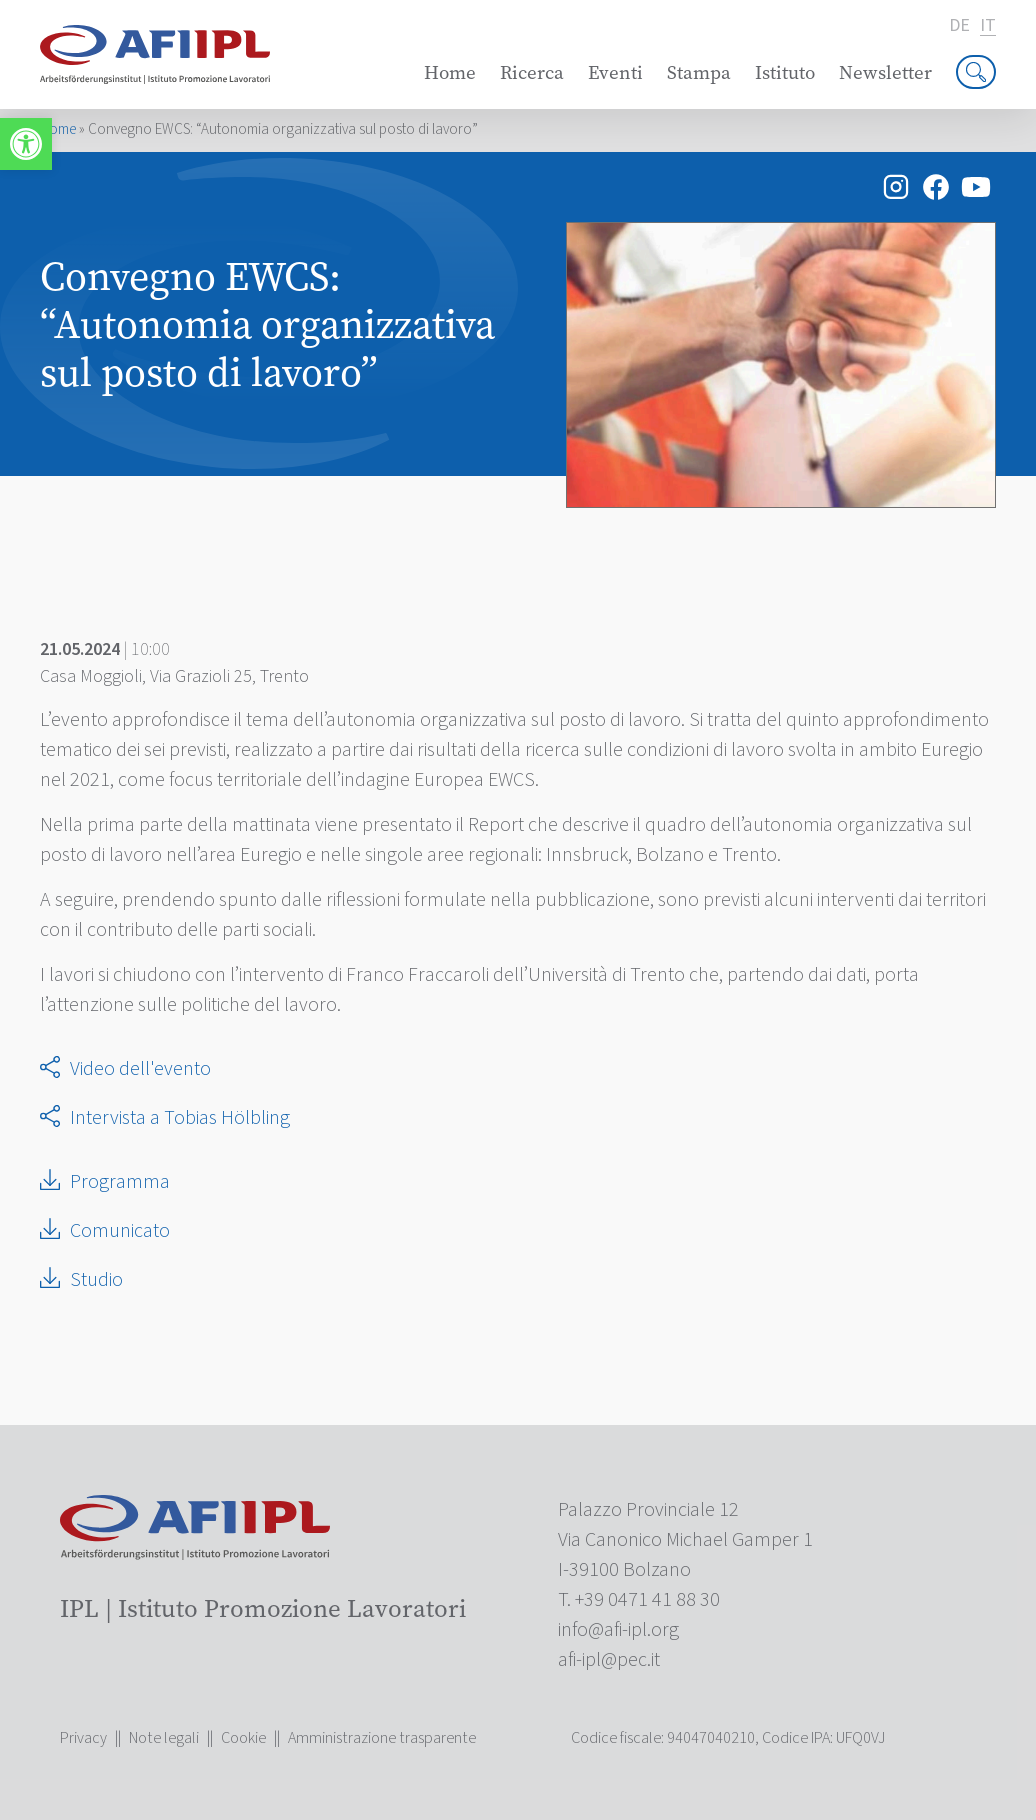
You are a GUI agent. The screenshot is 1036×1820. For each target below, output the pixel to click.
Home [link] (450, 72)
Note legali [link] (164, 1738)
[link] (26, 144)
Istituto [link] (785, 72)
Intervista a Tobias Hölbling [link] (180, 1118)
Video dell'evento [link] (140, 1069)
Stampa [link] (699, 72)
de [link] (959, 26)
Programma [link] (120, 1182)
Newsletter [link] (885, 72)
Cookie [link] (243, 1738)
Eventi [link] (615, 72)
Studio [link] (96, 1280)
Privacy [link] (83, 1738)
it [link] (988, 26)
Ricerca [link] (532, 72)
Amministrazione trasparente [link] (382, 1738)
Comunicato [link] (120, 1231)
